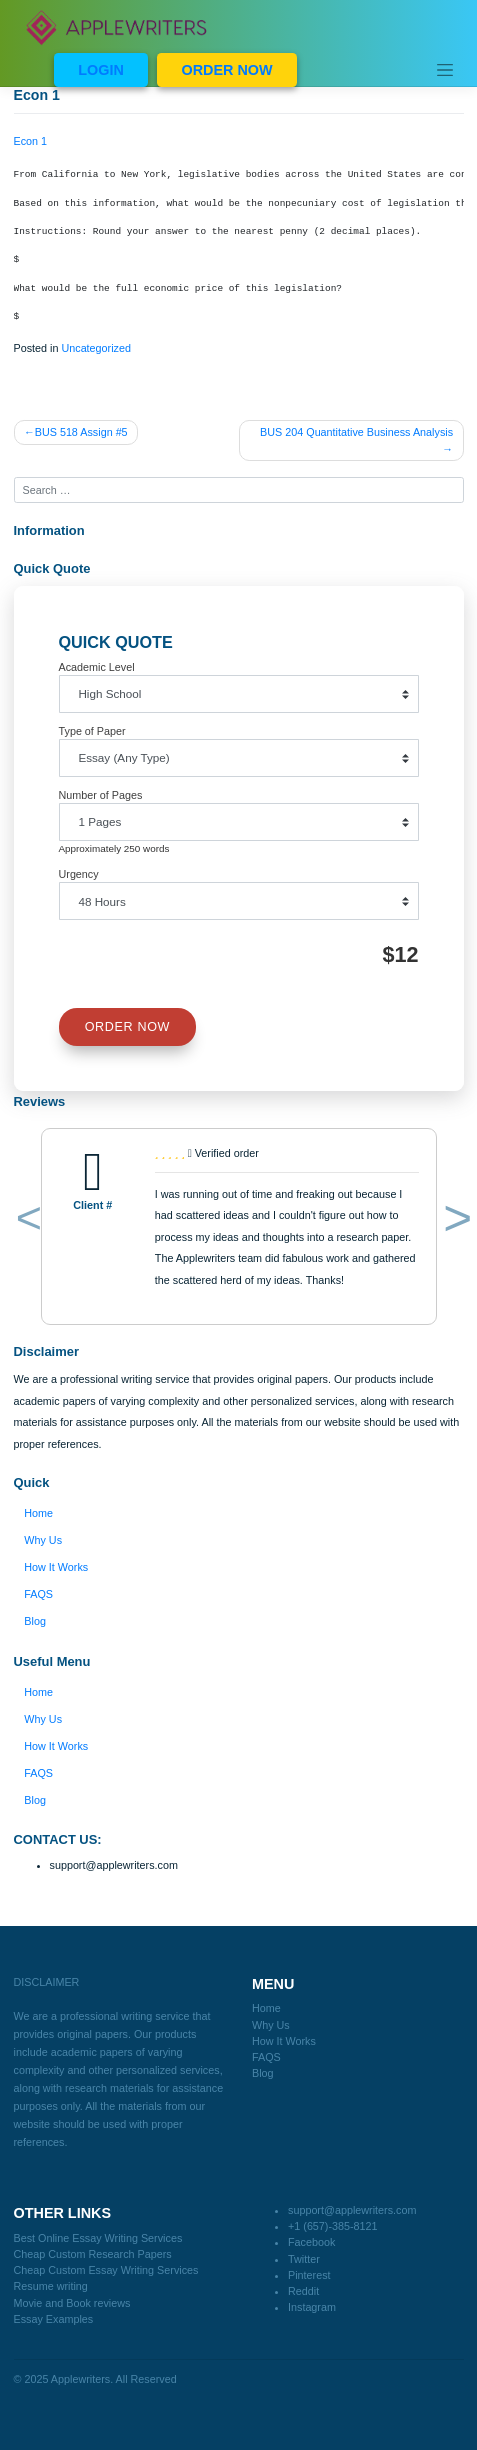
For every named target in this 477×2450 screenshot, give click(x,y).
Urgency (79, 874)
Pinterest (309, 2275)
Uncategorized (96, 348)
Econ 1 (31, 141)
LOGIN (101, 70)
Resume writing (51, 2286)
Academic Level (97, 667)
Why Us (43, 1540)
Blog (35, 1621)
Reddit (303, 2291)
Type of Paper (92, 731)
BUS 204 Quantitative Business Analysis (356, 432)
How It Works (56, 1567)
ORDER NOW (226, 70)
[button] (25, 1222)
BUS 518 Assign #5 (81, 432)
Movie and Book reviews (72, 2303)
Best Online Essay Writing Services (98, 2238)
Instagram (312, 2307)
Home (38, 1513)
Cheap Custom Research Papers (93, 2254)
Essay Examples (54, 2319)
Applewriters (80, 2379)
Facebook (311, 2242)
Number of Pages (101, 795)
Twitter (304, 2259)
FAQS (38, 1594)
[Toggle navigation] (445, 70)
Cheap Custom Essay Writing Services (106, 2270)
